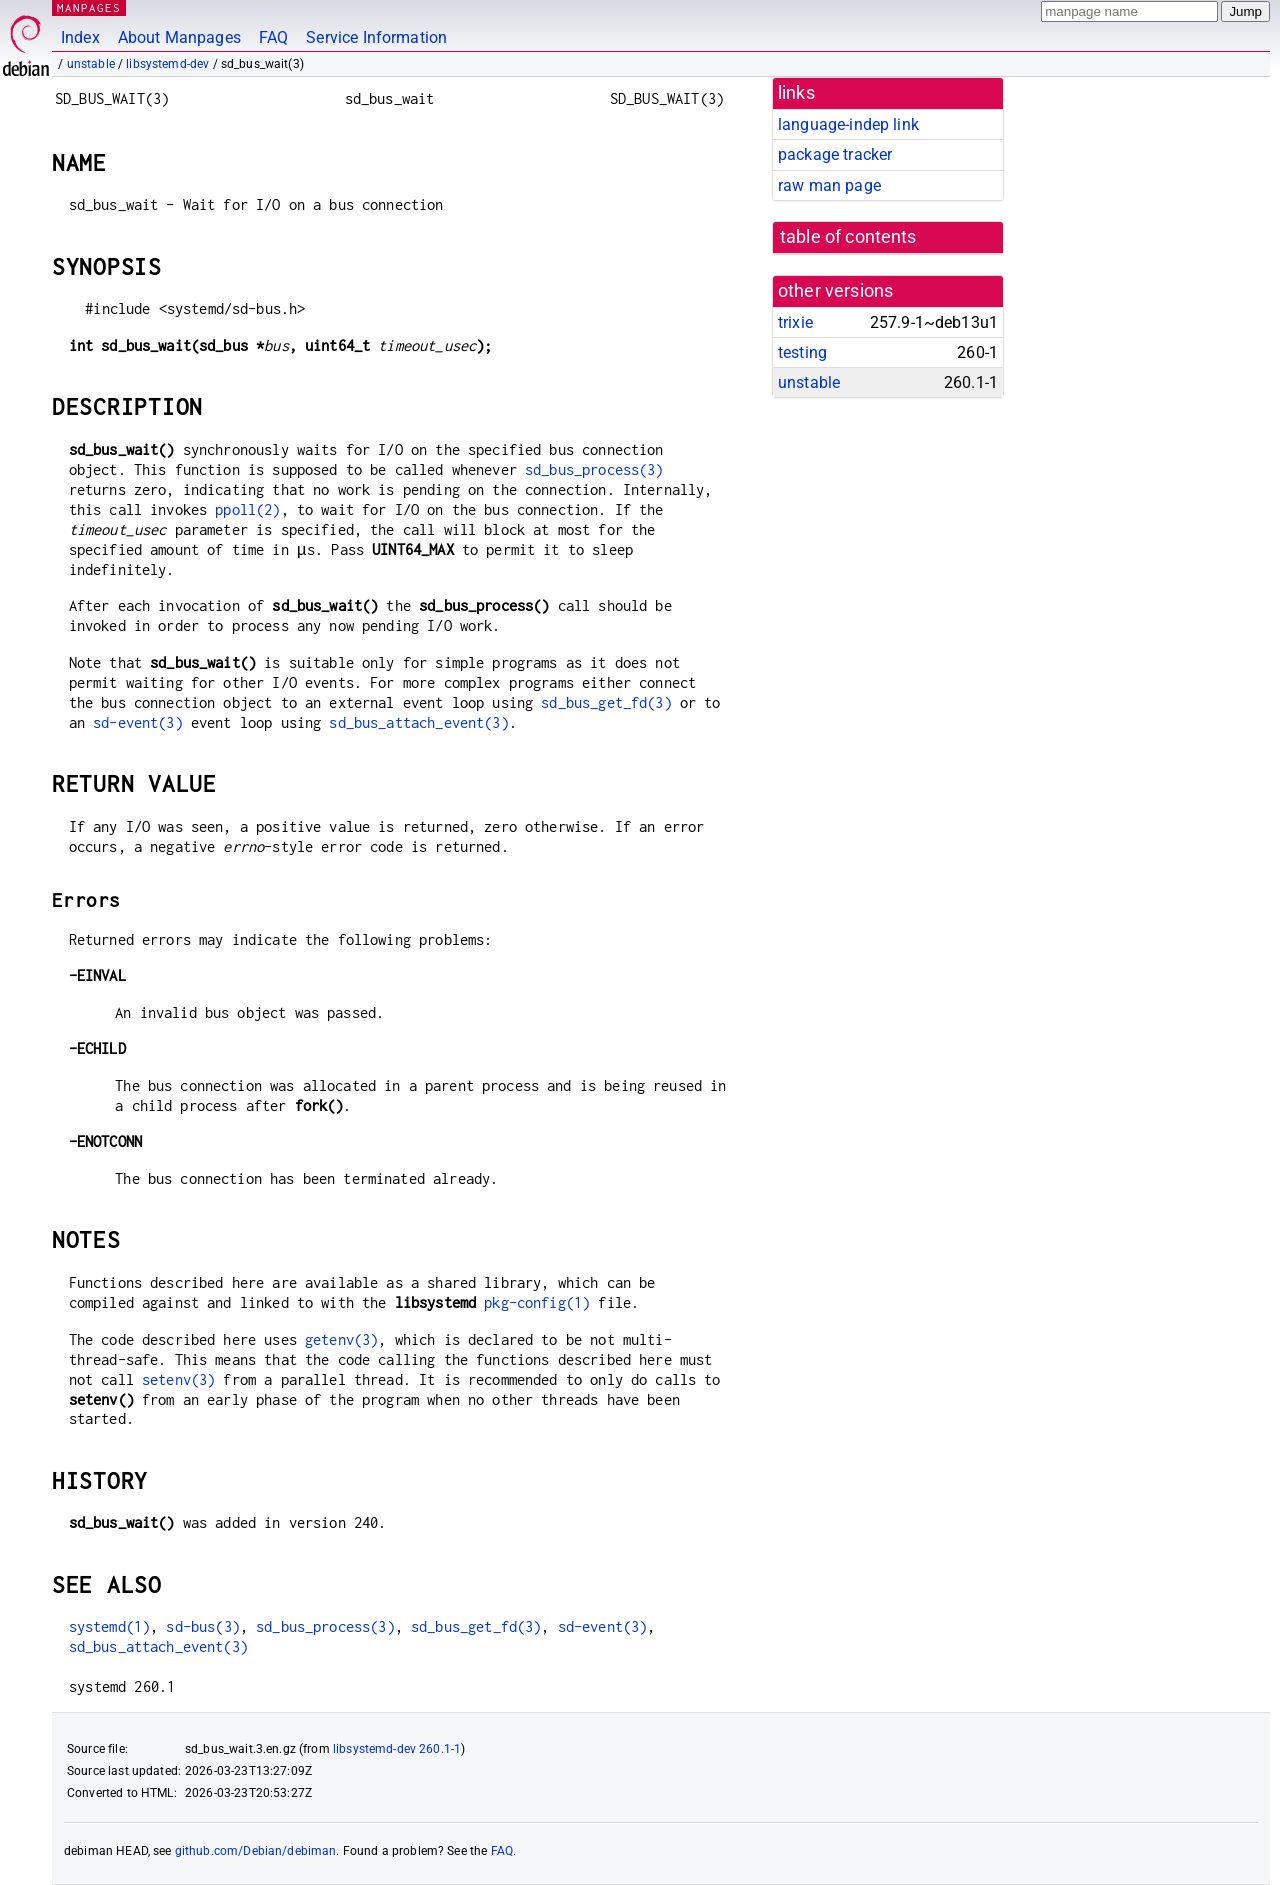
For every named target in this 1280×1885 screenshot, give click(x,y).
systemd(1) (110, 1626)
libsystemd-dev (167, 64)
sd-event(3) (138, 722)
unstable (91, 64)
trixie (795, 322)
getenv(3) (341, 1339)
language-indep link (848, 124)
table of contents (848, 237)
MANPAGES (89, 7)
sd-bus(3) (202, 1626)
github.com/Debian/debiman (256, 1851)
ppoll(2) (247, 509)
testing (802, 352)
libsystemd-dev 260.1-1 (397, 1749)
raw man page (829, 185)
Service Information (376, 37)
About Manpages (179, 37)
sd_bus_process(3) (594, 469)
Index (80, 37)
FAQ (273, 37)
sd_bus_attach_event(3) (418, 722)
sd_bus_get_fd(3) (606, 702)
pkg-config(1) (537, 1302)
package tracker (835, 154)
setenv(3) (178, 1379)
